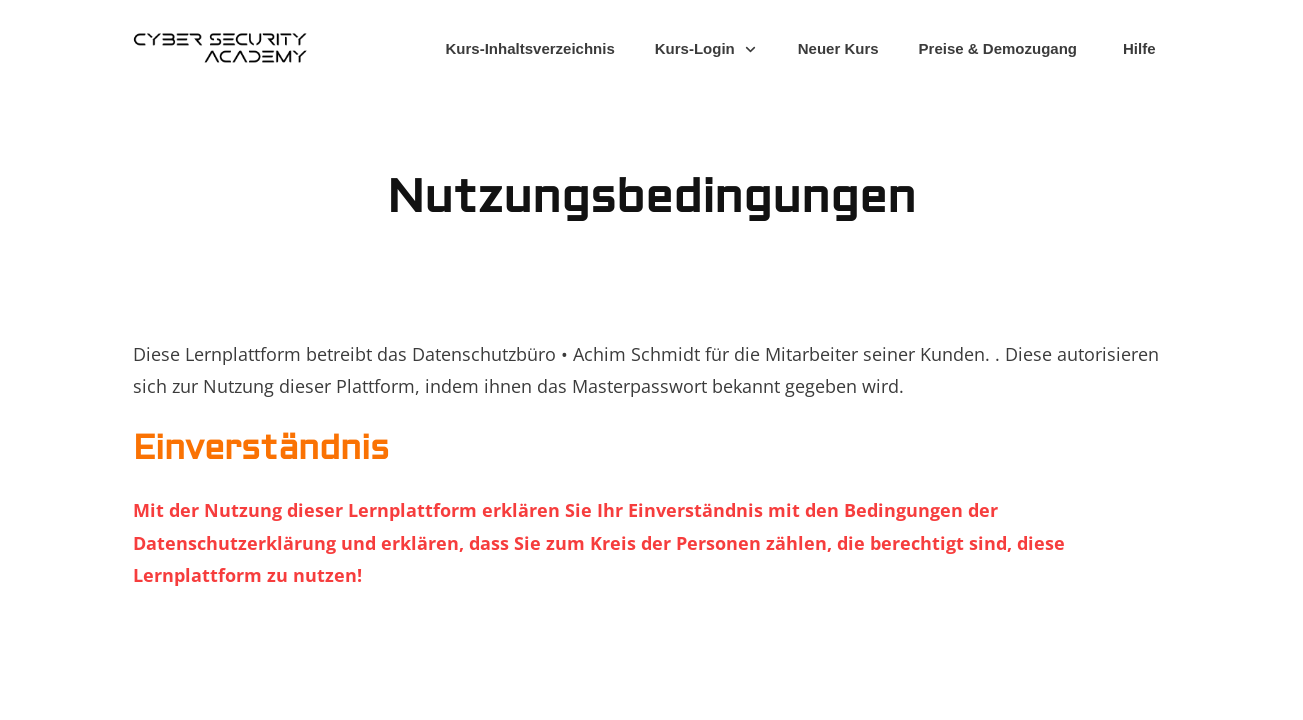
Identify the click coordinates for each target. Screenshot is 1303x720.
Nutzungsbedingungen (651, 197)
